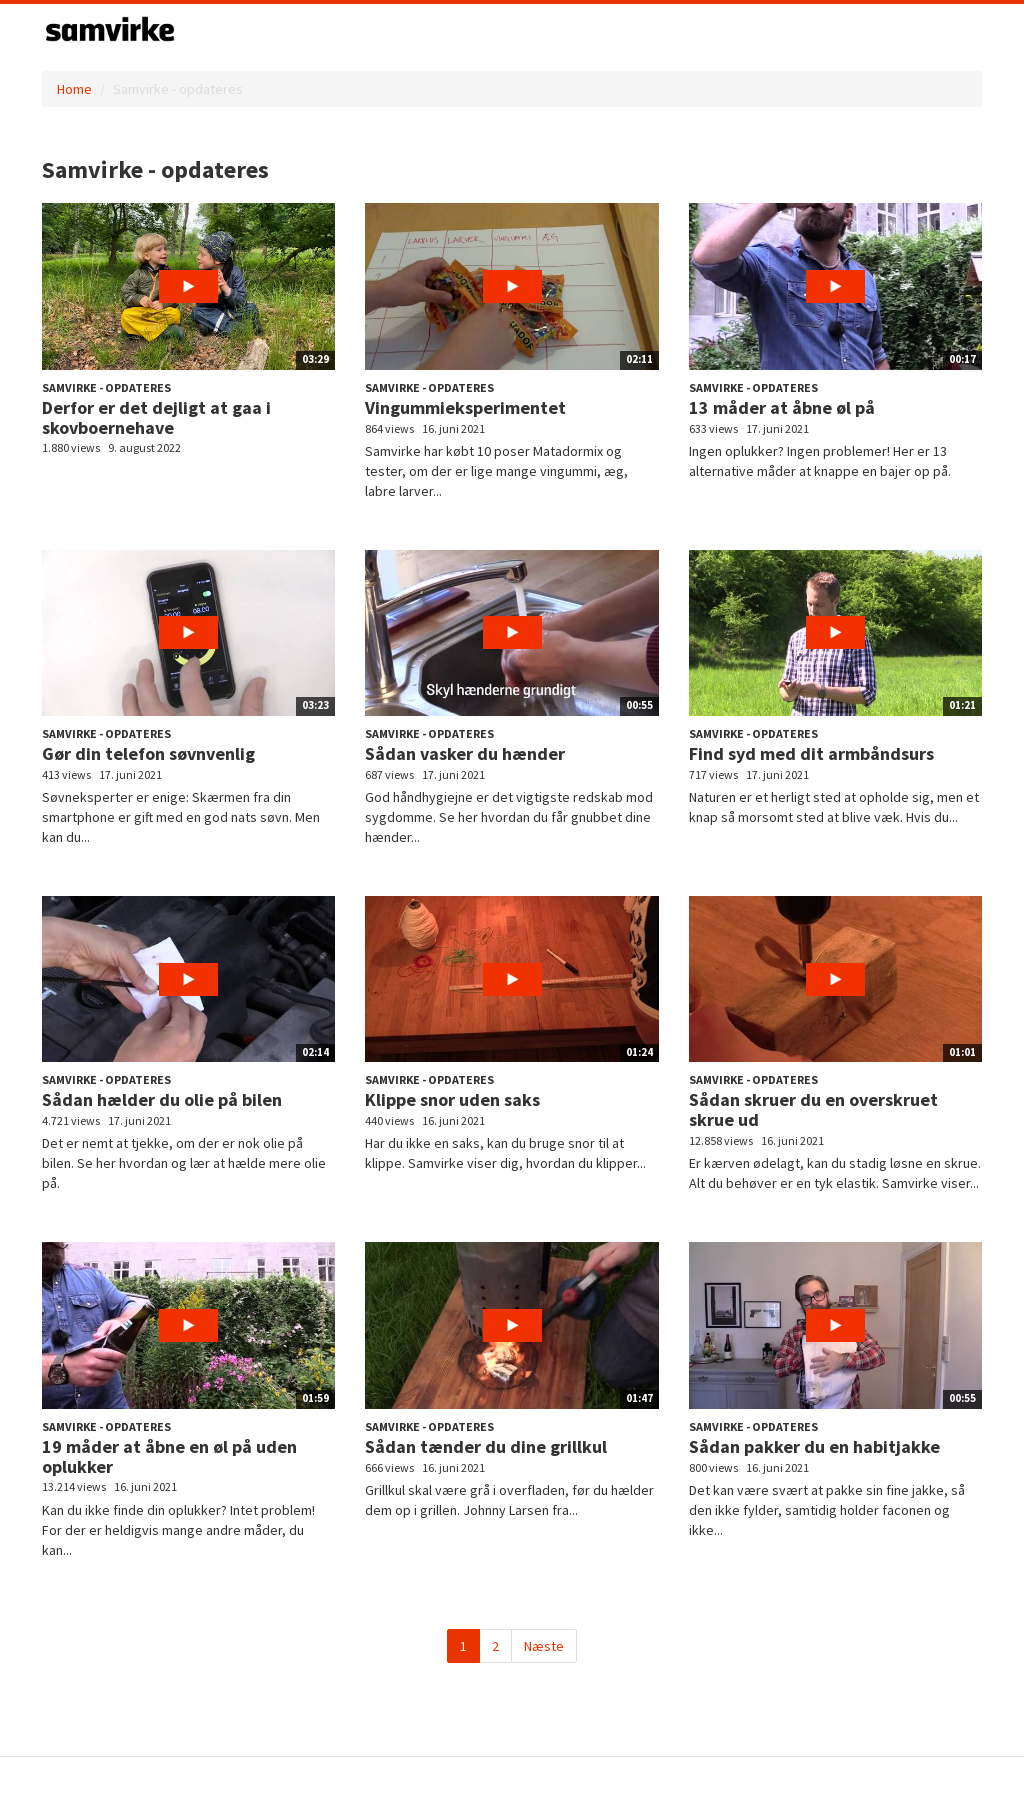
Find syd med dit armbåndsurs (811, 753)
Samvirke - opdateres (106, 387)
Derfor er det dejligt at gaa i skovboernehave (156, 417)
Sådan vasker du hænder (465, 753)
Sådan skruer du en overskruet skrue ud (813, 1109)
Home (74, 89)
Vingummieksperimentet (465, 407)
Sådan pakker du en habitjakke (814, 1446)
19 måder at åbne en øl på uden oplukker (169, 1456)
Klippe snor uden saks (452, 1099)
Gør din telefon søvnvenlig (148, 753)
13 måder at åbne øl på (782, 407)
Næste (544, 1646)
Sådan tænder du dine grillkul (486, 1446)
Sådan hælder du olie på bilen (162, 1099)
